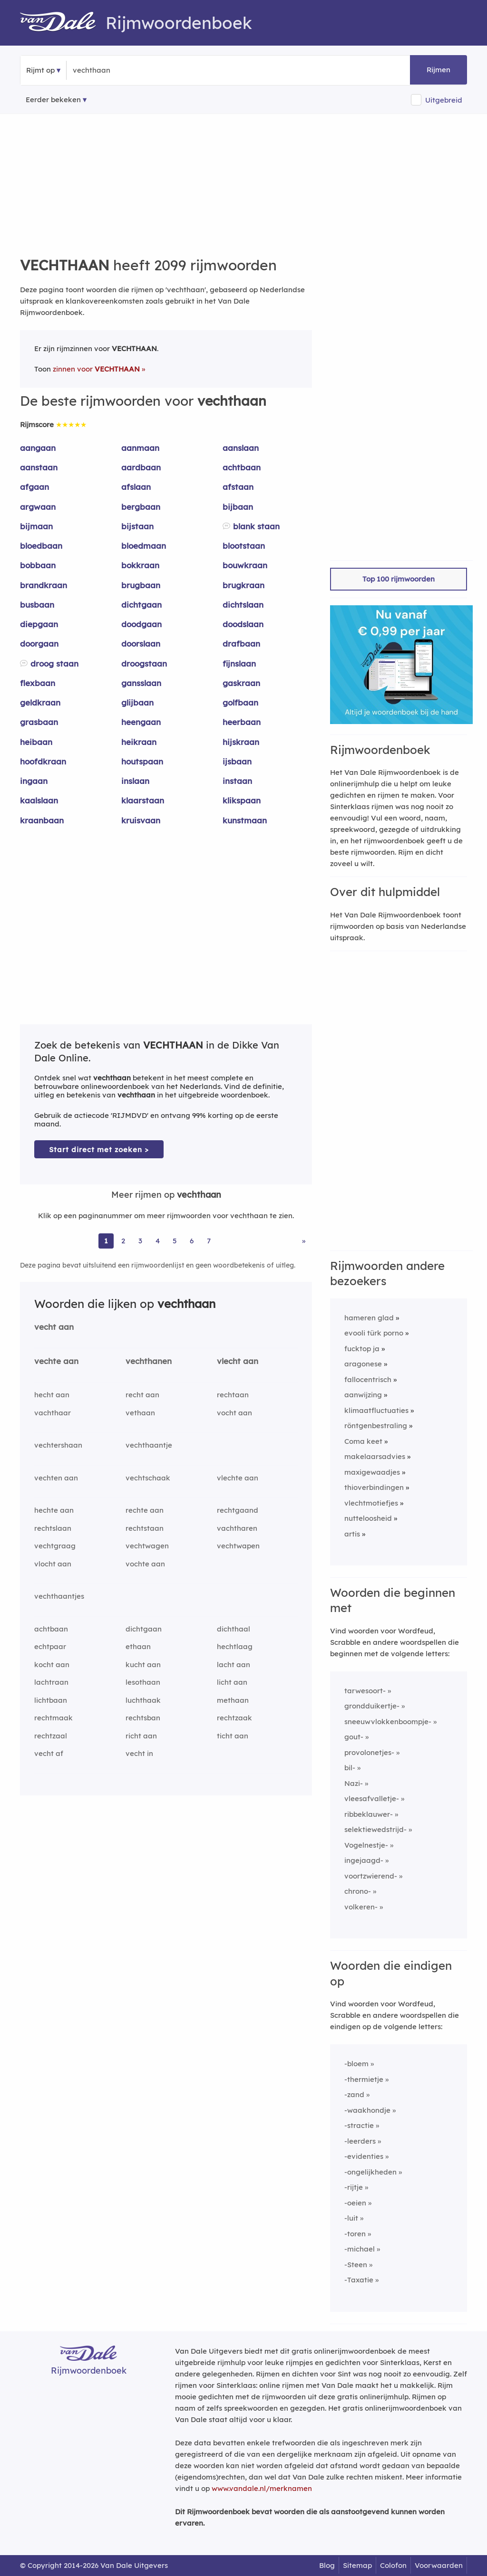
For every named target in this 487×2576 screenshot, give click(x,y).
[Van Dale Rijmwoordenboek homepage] (63, 22)
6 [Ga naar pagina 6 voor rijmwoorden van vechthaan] (192, 1240)
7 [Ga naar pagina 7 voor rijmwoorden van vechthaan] (209, 1240)
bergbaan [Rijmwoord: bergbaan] (140, 507)
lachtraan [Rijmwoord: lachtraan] (51, 1682)
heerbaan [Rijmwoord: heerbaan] (242, 722)
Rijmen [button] (438, 69)
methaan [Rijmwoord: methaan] (233, 1700)
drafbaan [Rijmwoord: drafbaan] (241, 644)
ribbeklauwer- (368, 1814)
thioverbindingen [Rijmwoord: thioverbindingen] (374, 1487)
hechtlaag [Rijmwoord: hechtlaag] (235, 1646)
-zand (354, 2094)
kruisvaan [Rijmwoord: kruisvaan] (140, 820)
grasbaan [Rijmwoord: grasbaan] (39, 722)
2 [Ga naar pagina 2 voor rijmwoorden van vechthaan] (123, 1240)
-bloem (356, 2063)
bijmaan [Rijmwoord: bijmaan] (36, 526)
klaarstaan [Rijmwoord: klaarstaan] (142, 800)
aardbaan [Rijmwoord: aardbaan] (141, 467)
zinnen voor (96, 368)
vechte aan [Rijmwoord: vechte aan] (56, 1361)
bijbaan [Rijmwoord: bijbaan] (238, 507)
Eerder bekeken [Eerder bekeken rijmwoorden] (53, 99)
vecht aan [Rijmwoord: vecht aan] (54, 1327)
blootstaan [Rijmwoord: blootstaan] (244, 546)
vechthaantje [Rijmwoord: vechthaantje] (149, 1445)
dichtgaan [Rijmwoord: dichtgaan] (141, 605)
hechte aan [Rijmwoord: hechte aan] (54, 1510)
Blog (327, 2565)
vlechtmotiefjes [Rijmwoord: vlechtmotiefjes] (371, 1502)
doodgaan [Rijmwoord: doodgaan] (141, 624)
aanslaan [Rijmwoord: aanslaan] (241, 448)
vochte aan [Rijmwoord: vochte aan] (145, 1563)
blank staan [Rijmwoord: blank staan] (256, 526)
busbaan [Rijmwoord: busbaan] (37, 605)
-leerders (360, 2141)
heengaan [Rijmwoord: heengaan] (141, 722)
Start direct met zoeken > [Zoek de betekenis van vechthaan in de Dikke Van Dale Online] (99, 1149)
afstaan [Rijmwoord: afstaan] (238, 487)
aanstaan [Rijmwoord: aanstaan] (39, 467)
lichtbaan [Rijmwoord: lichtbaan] (50, 1700)
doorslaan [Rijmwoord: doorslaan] (140, 644)
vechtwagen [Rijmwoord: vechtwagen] (147, 1545)
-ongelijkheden (370, 2171)
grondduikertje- (371, 1705)
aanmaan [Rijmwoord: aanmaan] (140, 448)
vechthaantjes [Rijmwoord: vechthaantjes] (59, 1596)
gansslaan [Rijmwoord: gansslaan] (141, 683)
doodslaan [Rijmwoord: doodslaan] (243, 624)
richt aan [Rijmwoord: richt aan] (141, 1735)
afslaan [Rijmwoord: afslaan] (136, 487)
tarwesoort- (365, 1690)
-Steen (355, 2264)
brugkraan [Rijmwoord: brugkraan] (243, 585)
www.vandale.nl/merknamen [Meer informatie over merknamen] (262, 2488)
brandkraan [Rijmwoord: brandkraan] (43, 585)
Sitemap (357, 2565)
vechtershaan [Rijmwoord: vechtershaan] (58, 1445)
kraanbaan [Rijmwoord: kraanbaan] (42, 820)
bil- (349, 1767)
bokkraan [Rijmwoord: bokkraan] (140, 565)
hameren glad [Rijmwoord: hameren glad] (369, 1317)
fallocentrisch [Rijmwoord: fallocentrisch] (367, 1379)
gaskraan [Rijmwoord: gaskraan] (241, 683)
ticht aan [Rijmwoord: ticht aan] (232, 1735)
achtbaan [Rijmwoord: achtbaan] (242, 467)
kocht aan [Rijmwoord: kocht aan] (51, 1664)
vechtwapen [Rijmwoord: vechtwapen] (238, 1545)
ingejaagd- (363, 1860)
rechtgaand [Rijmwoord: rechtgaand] (237, 1510)
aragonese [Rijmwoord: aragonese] (363, 1363)
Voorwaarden (439, 2565)
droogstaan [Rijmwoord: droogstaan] (144, 663)
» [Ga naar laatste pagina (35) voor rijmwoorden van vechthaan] (303, 1240)
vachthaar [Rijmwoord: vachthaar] (52, 1412)
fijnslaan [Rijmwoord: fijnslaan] (239, 663)
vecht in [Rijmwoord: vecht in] (139, 1753)
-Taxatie (358, 2279)
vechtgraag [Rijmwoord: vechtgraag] (55, 1545)
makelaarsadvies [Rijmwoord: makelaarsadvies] (374, 1456)
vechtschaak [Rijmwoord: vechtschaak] (148, 1477)
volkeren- (361, 1906)
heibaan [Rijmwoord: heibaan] (36, 742)
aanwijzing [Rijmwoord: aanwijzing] (363, 1394)
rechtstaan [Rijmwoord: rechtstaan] (145, 1528)
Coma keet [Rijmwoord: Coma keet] (363, 1441)
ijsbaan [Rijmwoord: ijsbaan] (237, 761)
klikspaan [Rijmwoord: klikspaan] (242, 800)
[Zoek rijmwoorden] (119, 70)
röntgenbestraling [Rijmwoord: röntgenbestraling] (375, 1425)
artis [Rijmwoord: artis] (352, 1533)
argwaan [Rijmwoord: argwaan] (38, 507)
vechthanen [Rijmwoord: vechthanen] (149, 1361)
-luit (351, 2218)
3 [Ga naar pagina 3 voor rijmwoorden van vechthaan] (140, 1240)
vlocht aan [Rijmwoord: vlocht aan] (52, 1563)
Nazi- (353, 1783)
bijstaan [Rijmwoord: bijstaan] (137, 526)
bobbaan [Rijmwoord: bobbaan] (38, 565)
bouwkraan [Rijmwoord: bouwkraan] (245, 565)
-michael (359, 2248)
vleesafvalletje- (371, 1798)
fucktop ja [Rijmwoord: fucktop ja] (362, 1348)
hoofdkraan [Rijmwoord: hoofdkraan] (43, 761)
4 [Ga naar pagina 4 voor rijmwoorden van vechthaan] (158, 1240)
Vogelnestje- (366, 1845)
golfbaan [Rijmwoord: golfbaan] (240, 702)
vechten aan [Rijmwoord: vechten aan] (56, 1477)
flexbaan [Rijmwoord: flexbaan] (37, 683)
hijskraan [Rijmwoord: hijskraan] (241, 742)
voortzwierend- (370, 1875)
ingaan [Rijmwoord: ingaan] (34, 781)
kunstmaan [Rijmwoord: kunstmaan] (245, 820)
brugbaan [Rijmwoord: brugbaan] (140, 585)
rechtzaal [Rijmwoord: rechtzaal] (50, 1735)
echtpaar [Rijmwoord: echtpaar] (50, 1646)
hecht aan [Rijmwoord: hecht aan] (51, 1394)
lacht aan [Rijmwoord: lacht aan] (233, 1664)
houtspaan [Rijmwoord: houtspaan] (142, 761)
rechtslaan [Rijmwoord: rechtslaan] (52, 1528)
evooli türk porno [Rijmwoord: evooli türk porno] (373, 1332)
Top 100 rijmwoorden (398, 578)
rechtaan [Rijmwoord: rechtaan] (233, 1394)
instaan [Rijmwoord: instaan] (237, 781)
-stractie (359, 2125)
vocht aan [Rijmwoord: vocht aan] (234, 1412)
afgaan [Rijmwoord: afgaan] (34, 487)
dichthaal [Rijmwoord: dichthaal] (233, 1628)
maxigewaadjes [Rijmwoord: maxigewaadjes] (372, 1472)
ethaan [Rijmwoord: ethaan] (138, 1646)
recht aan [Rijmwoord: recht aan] (142, 1394)
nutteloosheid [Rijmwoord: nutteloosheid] (368, 1518)
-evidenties (363, 2156)
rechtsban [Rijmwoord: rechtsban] (143, 1717)
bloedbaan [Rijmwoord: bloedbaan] (41, 546)
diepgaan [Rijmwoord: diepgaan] (39, 624)
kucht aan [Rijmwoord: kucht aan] (143, 1664)
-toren (355, 2233)
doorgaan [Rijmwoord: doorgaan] (39, 644)
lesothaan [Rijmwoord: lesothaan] (143, 1682)
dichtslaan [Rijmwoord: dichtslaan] (243, 605)
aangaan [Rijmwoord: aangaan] (38, 448)
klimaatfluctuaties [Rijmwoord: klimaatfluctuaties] (376, 1410)
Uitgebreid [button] (443, 100)
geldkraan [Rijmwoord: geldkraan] (40, 702)
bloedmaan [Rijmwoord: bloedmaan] (143, 546)
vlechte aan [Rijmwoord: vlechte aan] (237, 1477)
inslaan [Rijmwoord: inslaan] (135, 781)
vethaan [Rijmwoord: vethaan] (140, 1412)
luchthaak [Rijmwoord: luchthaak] (143, 1700)
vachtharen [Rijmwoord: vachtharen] (237, 1528)
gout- (353, 1736)
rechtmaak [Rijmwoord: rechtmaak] (53, 1717)
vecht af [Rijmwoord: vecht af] (48, 1753)
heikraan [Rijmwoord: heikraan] (138, 742)
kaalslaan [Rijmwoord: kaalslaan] (39, 800)
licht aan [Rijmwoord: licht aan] (232, 1682)
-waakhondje (367, 2110)
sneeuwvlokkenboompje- (387, 1721)
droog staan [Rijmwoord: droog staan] (54, 663)
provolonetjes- (369, 1752)
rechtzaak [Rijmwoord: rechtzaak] (234, 1717)
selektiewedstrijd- (375, 1829)
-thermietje (363, 2079)
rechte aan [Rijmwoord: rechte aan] (145, 1510)
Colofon (393, 2565)
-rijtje (353, 2187)
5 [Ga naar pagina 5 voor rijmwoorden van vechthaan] (175, 1240)
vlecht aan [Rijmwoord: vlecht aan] (237, 1361)
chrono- (357, 1891)
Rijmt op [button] (40, 70)
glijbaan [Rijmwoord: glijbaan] (137, 702)
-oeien (355, 2202)
